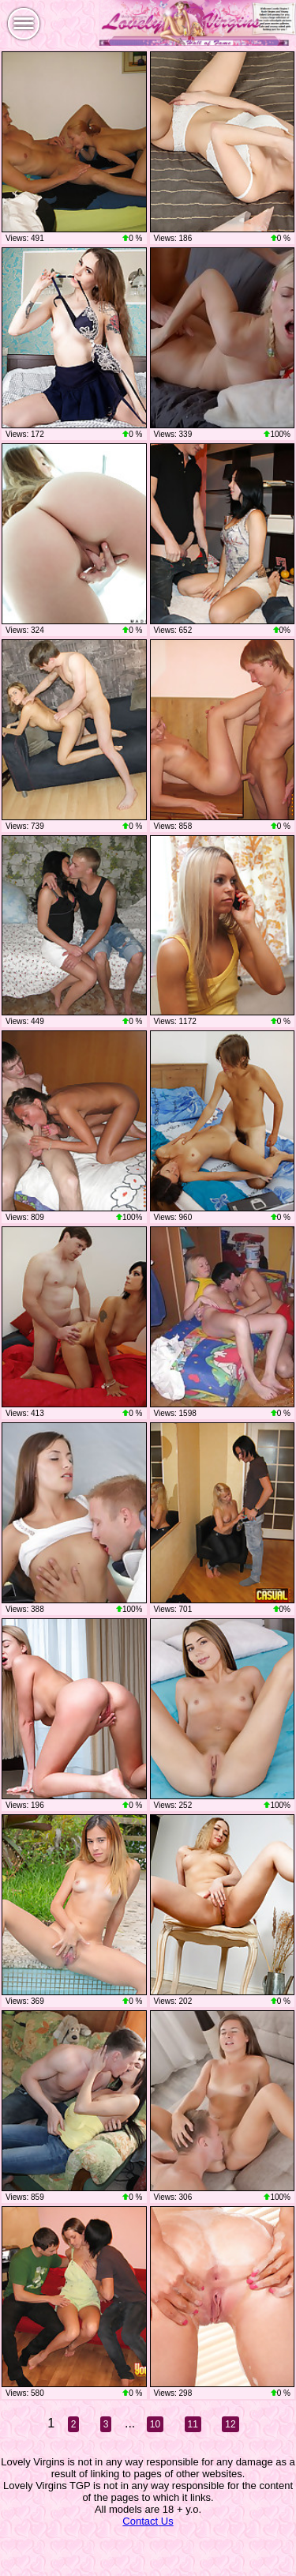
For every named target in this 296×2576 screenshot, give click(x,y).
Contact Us (147, 2521)
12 (230, 2424)
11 (193, 2424)
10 (155, 2424)
